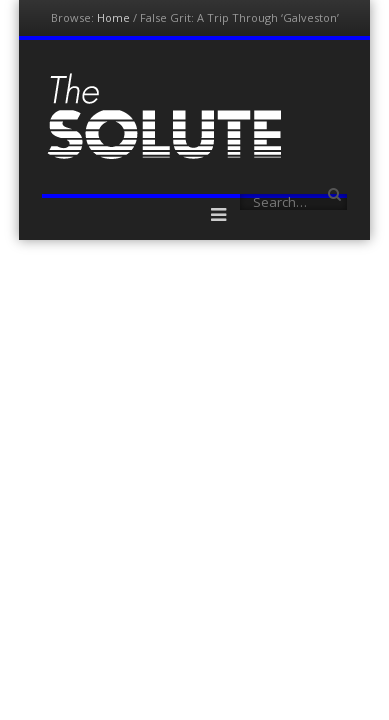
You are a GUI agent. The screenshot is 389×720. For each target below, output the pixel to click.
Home (113, 17)
